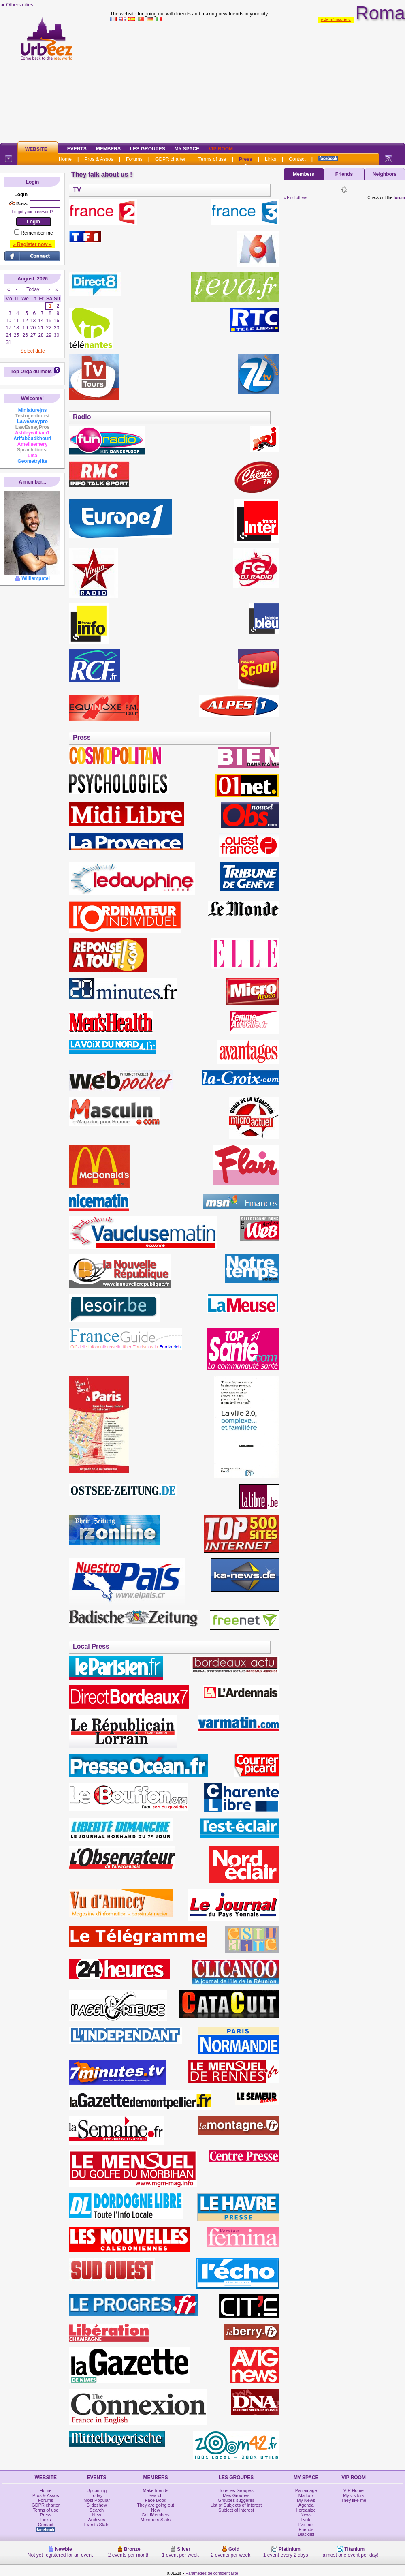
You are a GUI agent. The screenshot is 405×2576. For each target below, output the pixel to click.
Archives (96, 2519)
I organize (306, 2510)
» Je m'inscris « (336, 19)
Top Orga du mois (31, 371)
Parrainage (306, 2490)
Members (108, 149)
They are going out (155, 2505)
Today (96, 2495)
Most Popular (96, 2500)
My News (306, 2500)
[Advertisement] (257, 80)
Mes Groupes (236, 2495)
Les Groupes (147, 149)
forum (399, 197)
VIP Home (353, 2490)
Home (65, 159)
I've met (306, 2524)
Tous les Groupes (236, 2490)
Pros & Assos (98, 159)
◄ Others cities (16, 5)
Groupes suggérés (236, 2500)
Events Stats (96, 2524)
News (306, 2514)
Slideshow (97, 2505)
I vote (306, 2519)
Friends (344, 174)
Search (97, 2510)
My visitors (353, 2495)
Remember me (37, 233)
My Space (187, 149)
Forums (134, 159)
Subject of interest (236, 2510)
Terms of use (212, 159)
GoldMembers (156, 2514)
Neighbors (384, 174)
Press (245, 159)
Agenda (306, 2505)
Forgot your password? (32, 212)
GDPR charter (170, 159)
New (96, 2514)
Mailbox (306, 2495)
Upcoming (97, 2490)
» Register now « (32, 244)
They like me (353, 2500)
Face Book (155, 2500)
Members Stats (156, 2519)
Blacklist (306, 2534)
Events (77, 149)
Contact (297, 159)
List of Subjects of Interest (236, 2505)
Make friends (155, 2490)
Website (36, 149)
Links (270, 159)
